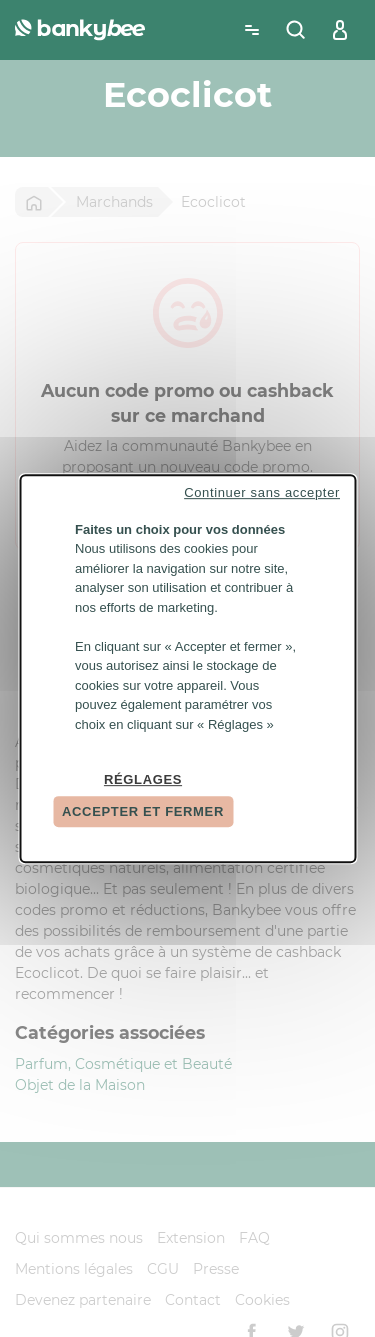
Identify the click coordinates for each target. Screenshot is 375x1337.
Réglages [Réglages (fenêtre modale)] (143, 779)
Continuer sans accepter (262, 492)
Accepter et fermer (143, 811)
